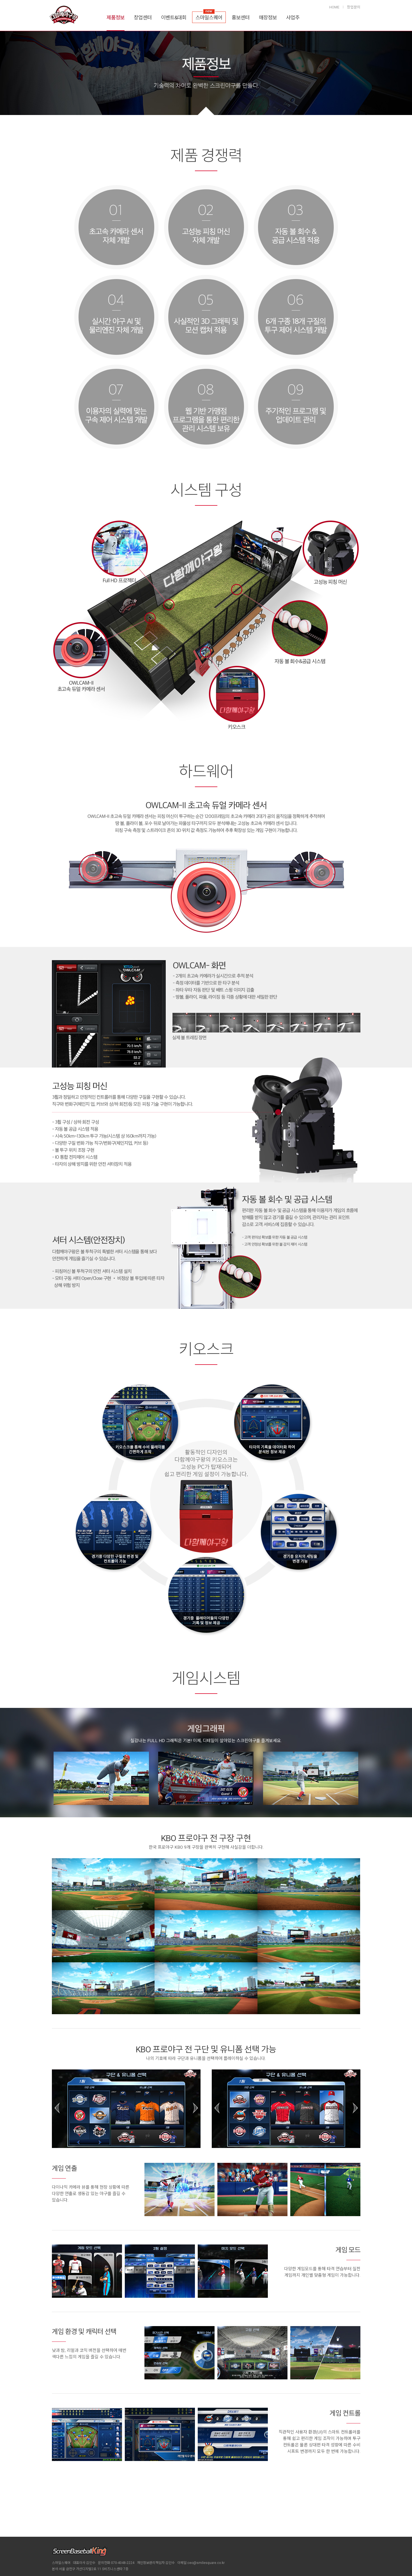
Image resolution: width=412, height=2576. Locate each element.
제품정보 (116, 8)
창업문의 (353, 8)
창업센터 (143, 8)
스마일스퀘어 (208, 8)
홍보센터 (241, 8)
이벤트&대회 (173, 8)
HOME (334, 8)
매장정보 (268, 8)
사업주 (293, 8)
